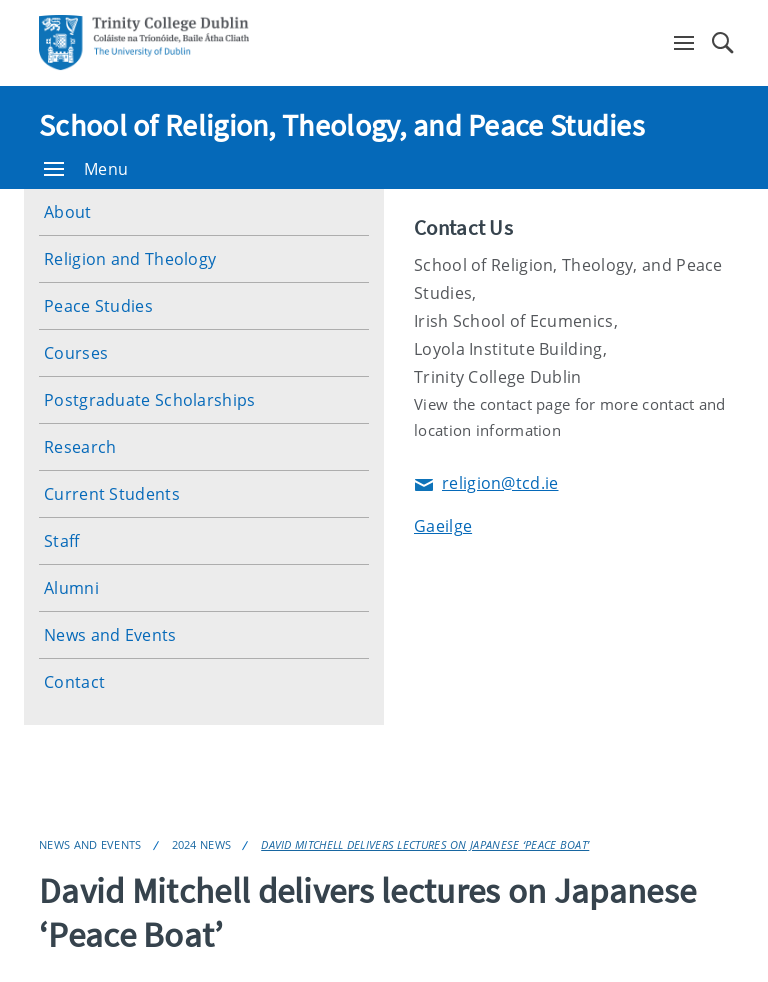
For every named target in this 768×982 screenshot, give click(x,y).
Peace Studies (98, 306)
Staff (62, 541)
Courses (76, 353)
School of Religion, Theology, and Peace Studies (342, 125)
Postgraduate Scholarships (150, 400)
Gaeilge (443, 526)
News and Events (110, 635)
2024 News (202, 844)
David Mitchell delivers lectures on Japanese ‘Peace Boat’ (425, 844)
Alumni (71, 588)
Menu (86, 169)
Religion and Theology (130, 259)
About (68, 212)
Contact (74, 682)
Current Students (112, 494)
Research (80, 447)
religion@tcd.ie (486, 484)
